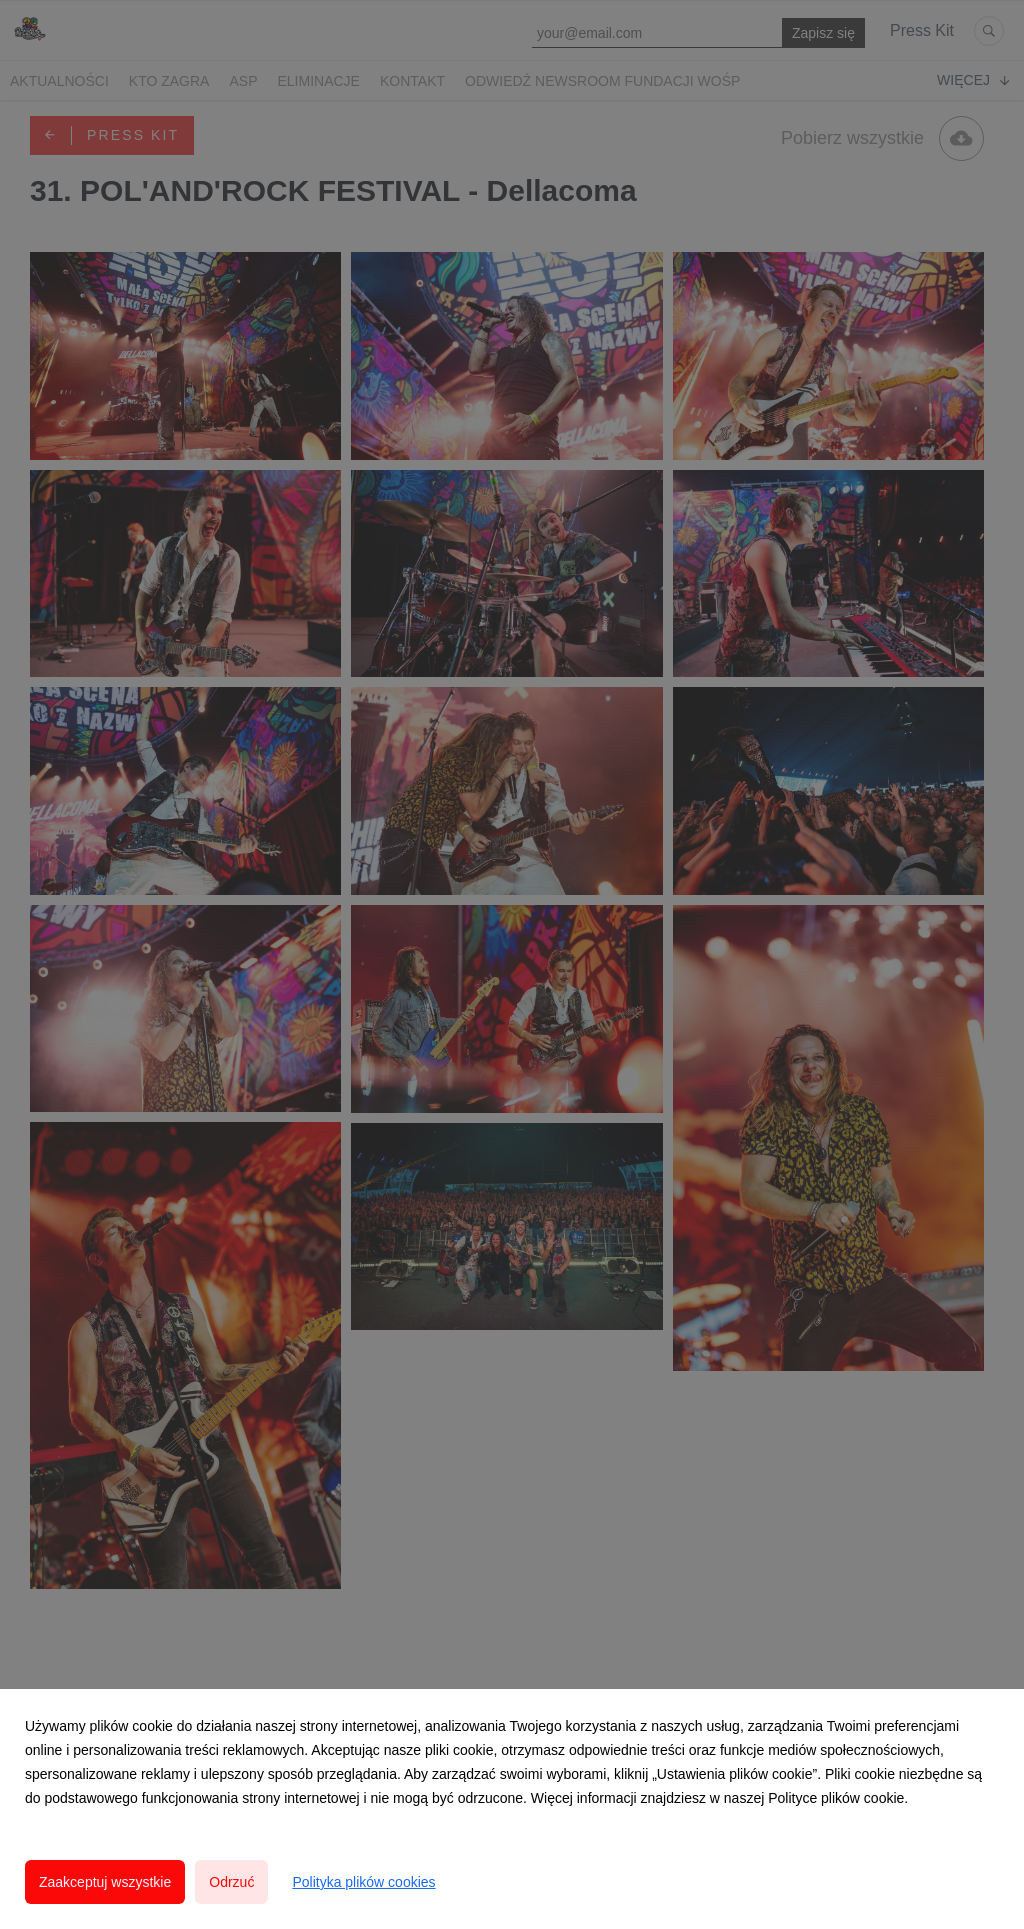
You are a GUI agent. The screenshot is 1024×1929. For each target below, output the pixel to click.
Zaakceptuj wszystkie (105, 1882)
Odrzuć (231, 1882)
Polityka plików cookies (363, 1882)
